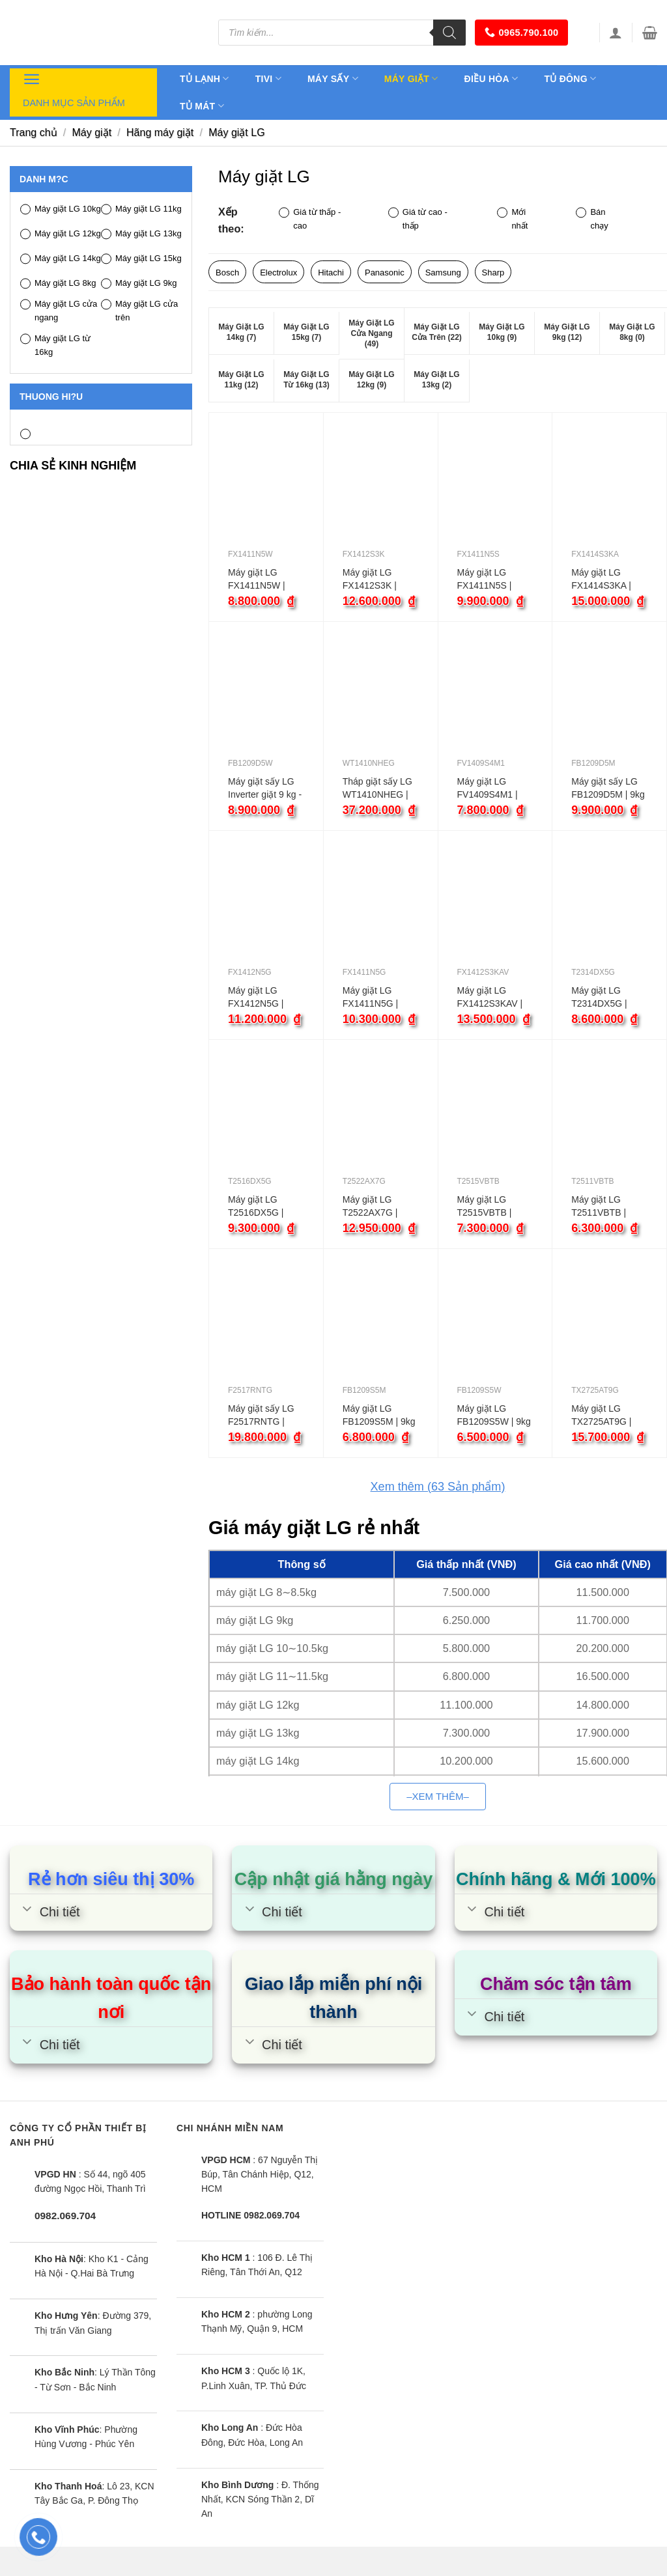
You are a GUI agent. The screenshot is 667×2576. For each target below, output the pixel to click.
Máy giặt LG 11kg (141, 209)
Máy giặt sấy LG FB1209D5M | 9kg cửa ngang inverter (608, 788)
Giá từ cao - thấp (417, 219)
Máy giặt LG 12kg (60, 234)
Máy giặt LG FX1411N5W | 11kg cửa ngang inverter (261, 579)
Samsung (443, 272)
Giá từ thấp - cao (310, 219)
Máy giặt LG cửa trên (139, 310)
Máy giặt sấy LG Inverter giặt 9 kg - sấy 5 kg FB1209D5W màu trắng (265, 788)
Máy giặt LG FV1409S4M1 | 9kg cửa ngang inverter (487, 788)
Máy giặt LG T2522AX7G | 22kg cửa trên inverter (371, 1206)
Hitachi (331, 272)
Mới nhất (512, 219)
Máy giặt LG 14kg (60, 258)
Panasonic (384, 272)
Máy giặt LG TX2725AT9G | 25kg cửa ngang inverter (604, 1415)
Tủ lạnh (204, 78)
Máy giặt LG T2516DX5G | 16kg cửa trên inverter (256, 1206)
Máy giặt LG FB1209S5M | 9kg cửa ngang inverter (379, 1415)
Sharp (493, 272)
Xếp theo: (231, 220)
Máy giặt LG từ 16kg (55, 345)
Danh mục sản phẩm (74, 88)
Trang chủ (33, 132)
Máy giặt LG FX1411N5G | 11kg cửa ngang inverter (375, 997)
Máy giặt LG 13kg (141, 234)
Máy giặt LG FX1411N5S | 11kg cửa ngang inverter (490, 579)
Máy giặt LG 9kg (139, 283)
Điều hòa (491, 78)
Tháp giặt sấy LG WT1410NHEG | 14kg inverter (377, 788)
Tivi (268, 78)
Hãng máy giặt (159, 132)
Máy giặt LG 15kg (141, 258)
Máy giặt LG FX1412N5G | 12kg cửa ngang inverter (261, 997)
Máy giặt (411, 78)
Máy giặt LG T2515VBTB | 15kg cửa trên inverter (485, 1206)
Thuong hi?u (51, 396)
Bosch (227, 272)
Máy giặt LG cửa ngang (58, 310)
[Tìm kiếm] (449, 33)
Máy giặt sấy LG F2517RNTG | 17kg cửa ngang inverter (261, 1415)
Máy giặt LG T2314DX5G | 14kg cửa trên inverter (599, 997)
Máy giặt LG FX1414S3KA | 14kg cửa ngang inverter (604, 579)
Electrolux (278, 272)
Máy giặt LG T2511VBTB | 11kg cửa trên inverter (599, 1206)
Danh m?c (44, 179)
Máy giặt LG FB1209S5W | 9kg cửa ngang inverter (494, 1415)
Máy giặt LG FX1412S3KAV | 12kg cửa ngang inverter (490, 997)
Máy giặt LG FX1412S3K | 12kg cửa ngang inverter (375, 579)
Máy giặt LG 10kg (60, 209)
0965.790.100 (521, 32)
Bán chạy (592, 219)
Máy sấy (332, 78)
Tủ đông (570, 78)
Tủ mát (202, 106)
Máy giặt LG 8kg (58, 283)
